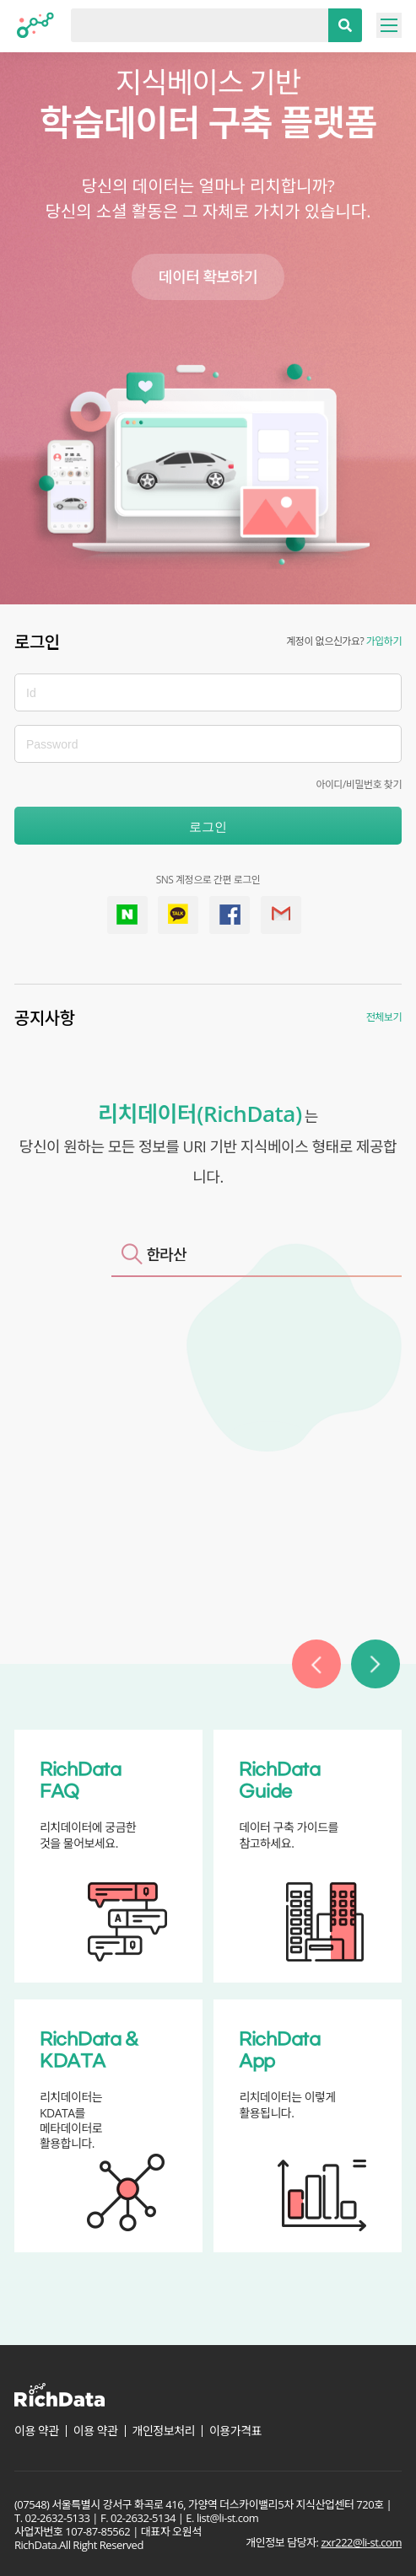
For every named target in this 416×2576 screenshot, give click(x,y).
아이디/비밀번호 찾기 (359, 784)
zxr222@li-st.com (361, 2542)
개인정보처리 (163, 2431)
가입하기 (384, 641)
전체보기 (384, 1017)
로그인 (208, 826)
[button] (316, 1664)
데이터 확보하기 (208, 276)
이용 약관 (36, 2431)
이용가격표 (235, 2431)
